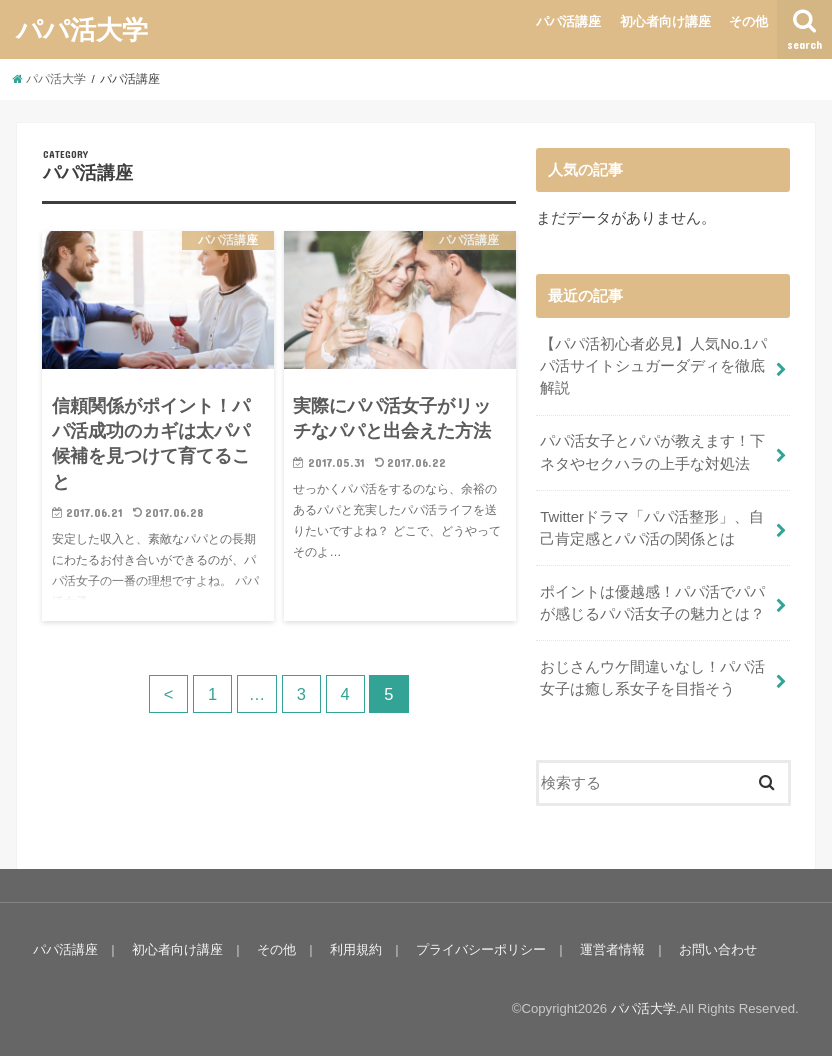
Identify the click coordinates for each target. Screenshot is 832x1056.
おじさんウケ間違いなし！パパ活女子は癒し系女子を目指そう (652, 678)
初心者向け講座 (665, 21)
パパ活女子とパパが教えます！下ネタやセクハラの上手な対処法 (652, 452)
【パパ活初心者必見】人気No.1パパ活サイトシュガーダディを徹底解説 (653, 366)
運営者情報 (612, 949)
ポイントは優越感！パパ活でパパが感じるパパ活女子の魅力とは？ (652, 603)
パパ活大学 (82, 28)
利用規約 (356, 949)
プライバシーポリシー (481, 949)
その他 (748, 21)
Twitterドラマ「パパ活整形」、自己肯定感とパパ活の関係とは (652, 528)
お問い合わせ (718, 949)
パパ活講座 (568, 21)
